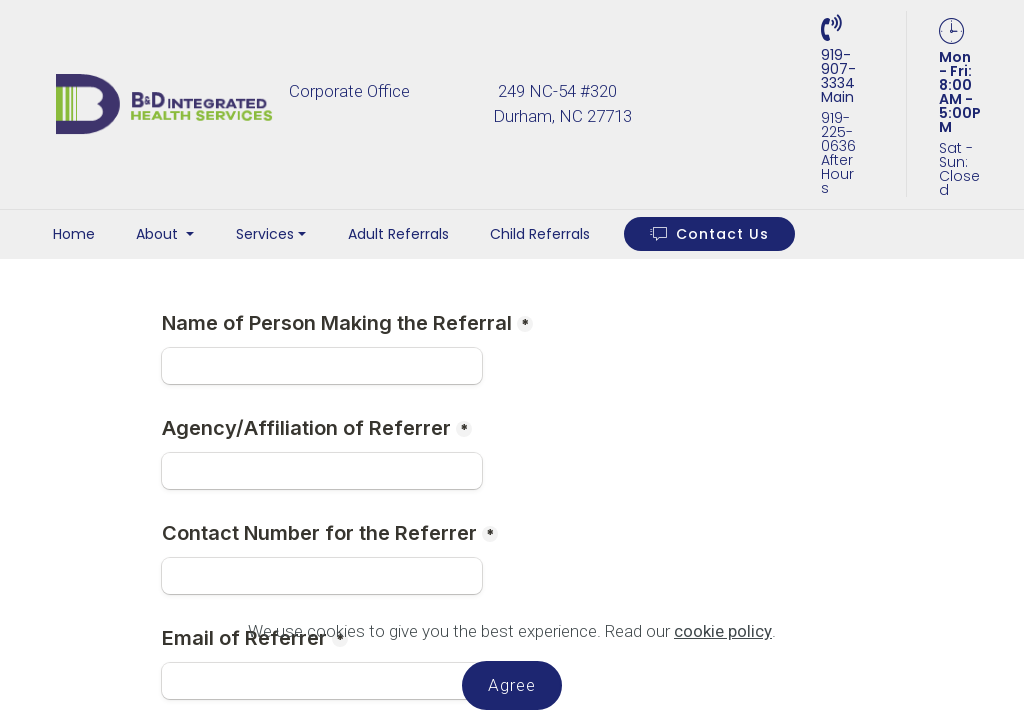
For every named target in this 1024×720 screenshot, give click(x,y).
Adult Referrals (398, 234)
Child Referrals (540, 234)
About (159, 234)
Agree (512, 685)
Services (265, 234)
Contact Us (709, 234)
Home (74, 234)
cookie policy (723, 631)
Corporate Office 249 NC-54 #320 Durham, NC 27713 (545, 103)
